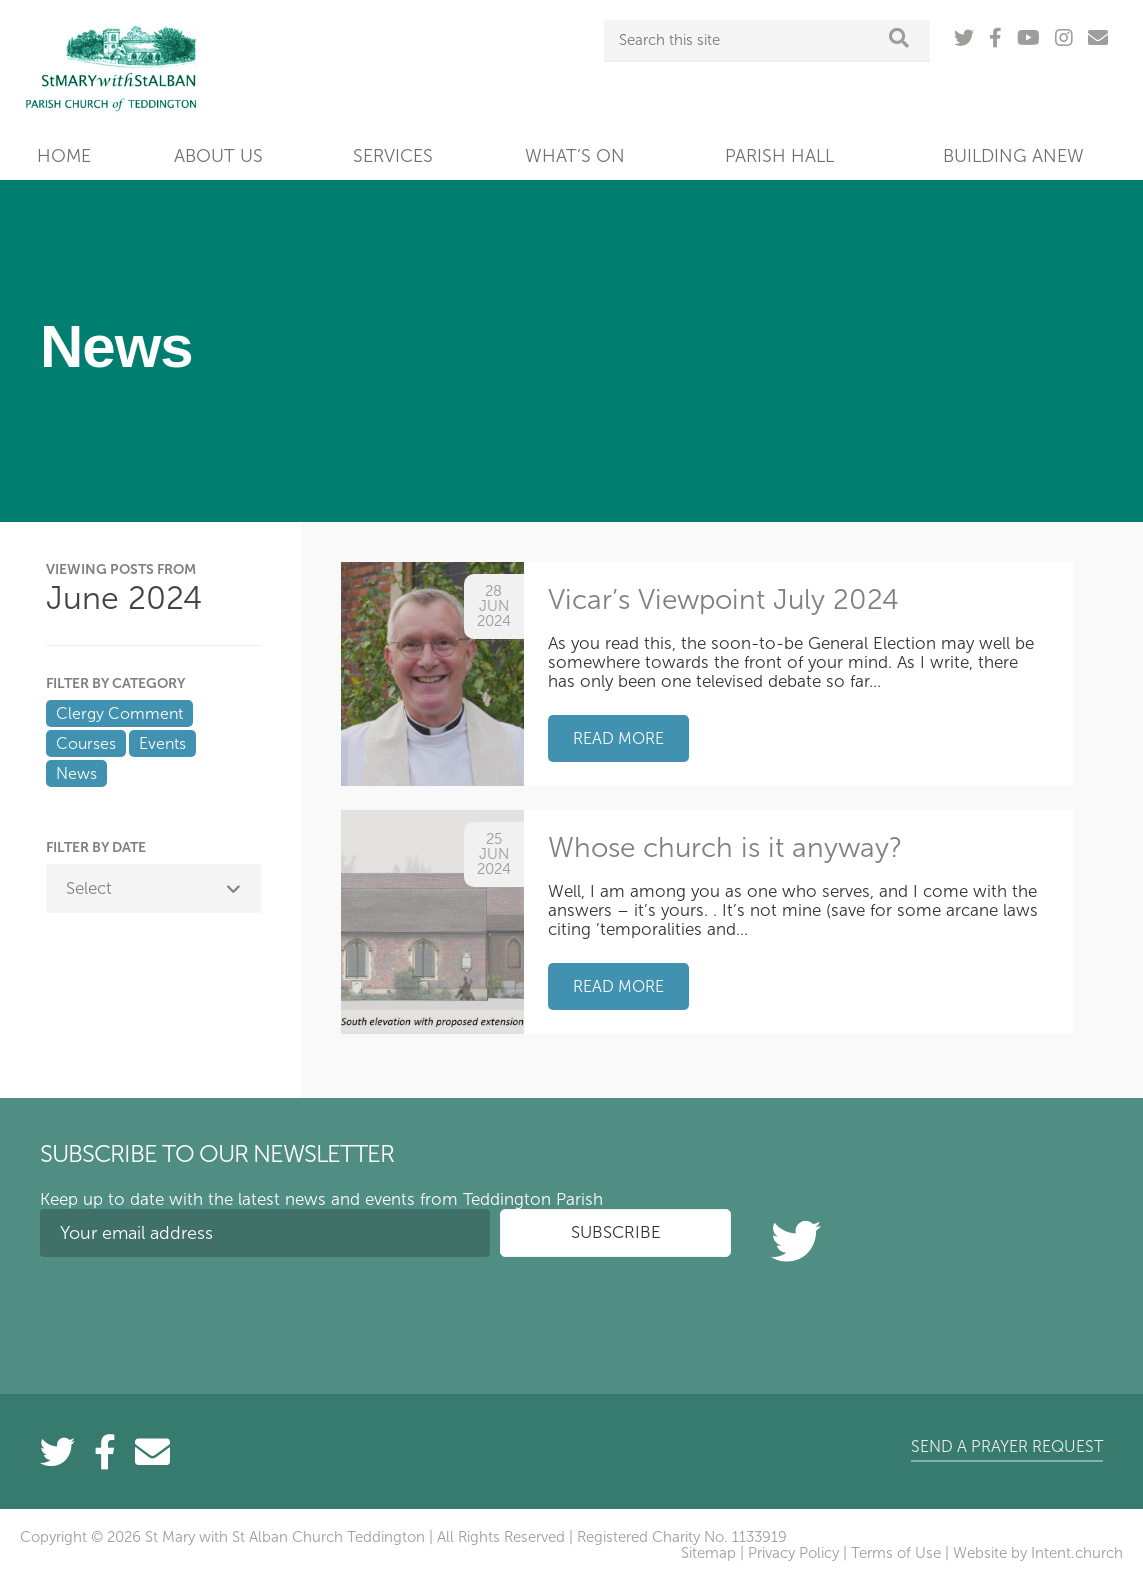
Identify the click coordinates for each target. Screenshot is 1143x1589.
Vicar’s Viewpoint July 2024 (723, 599)
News (76, 773)
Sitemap (708, 1553)
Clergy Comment (119, 713)
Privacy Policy (793, 1553)
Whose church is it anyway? (725, 847)
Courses (86, 743)
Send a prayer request (1007, 1446)
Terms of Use (896, 1553)
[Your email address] (265, 1233)
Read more (618, 738)
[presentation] (192, 1311)
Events (162, 743)
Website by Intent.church (1038, 1553)
